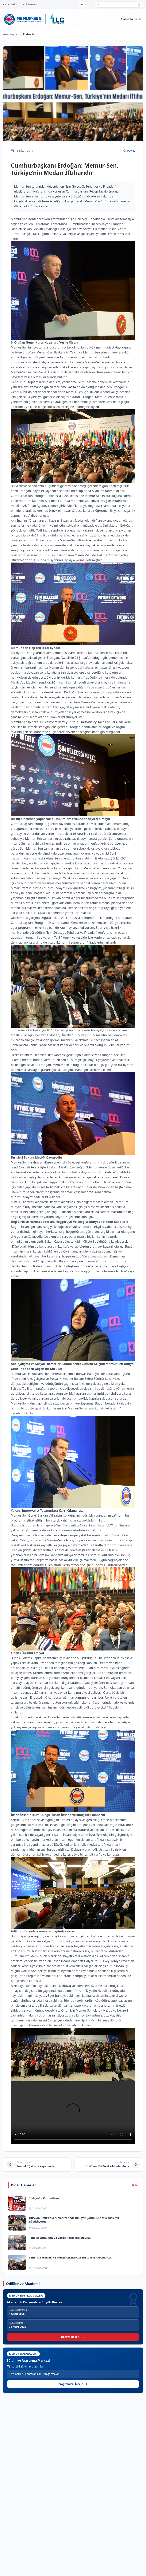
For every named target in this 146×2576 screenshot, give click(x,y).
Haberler (29, 34)
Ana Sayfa (10, 34)
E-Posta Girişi (10, 4)
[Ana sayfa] (22, 19)
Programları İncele (73, 2384)
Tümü (135, 2185)
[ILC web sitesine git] (57, 19)
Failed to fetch (131, 19)
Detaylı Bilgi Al (73, 2337)
